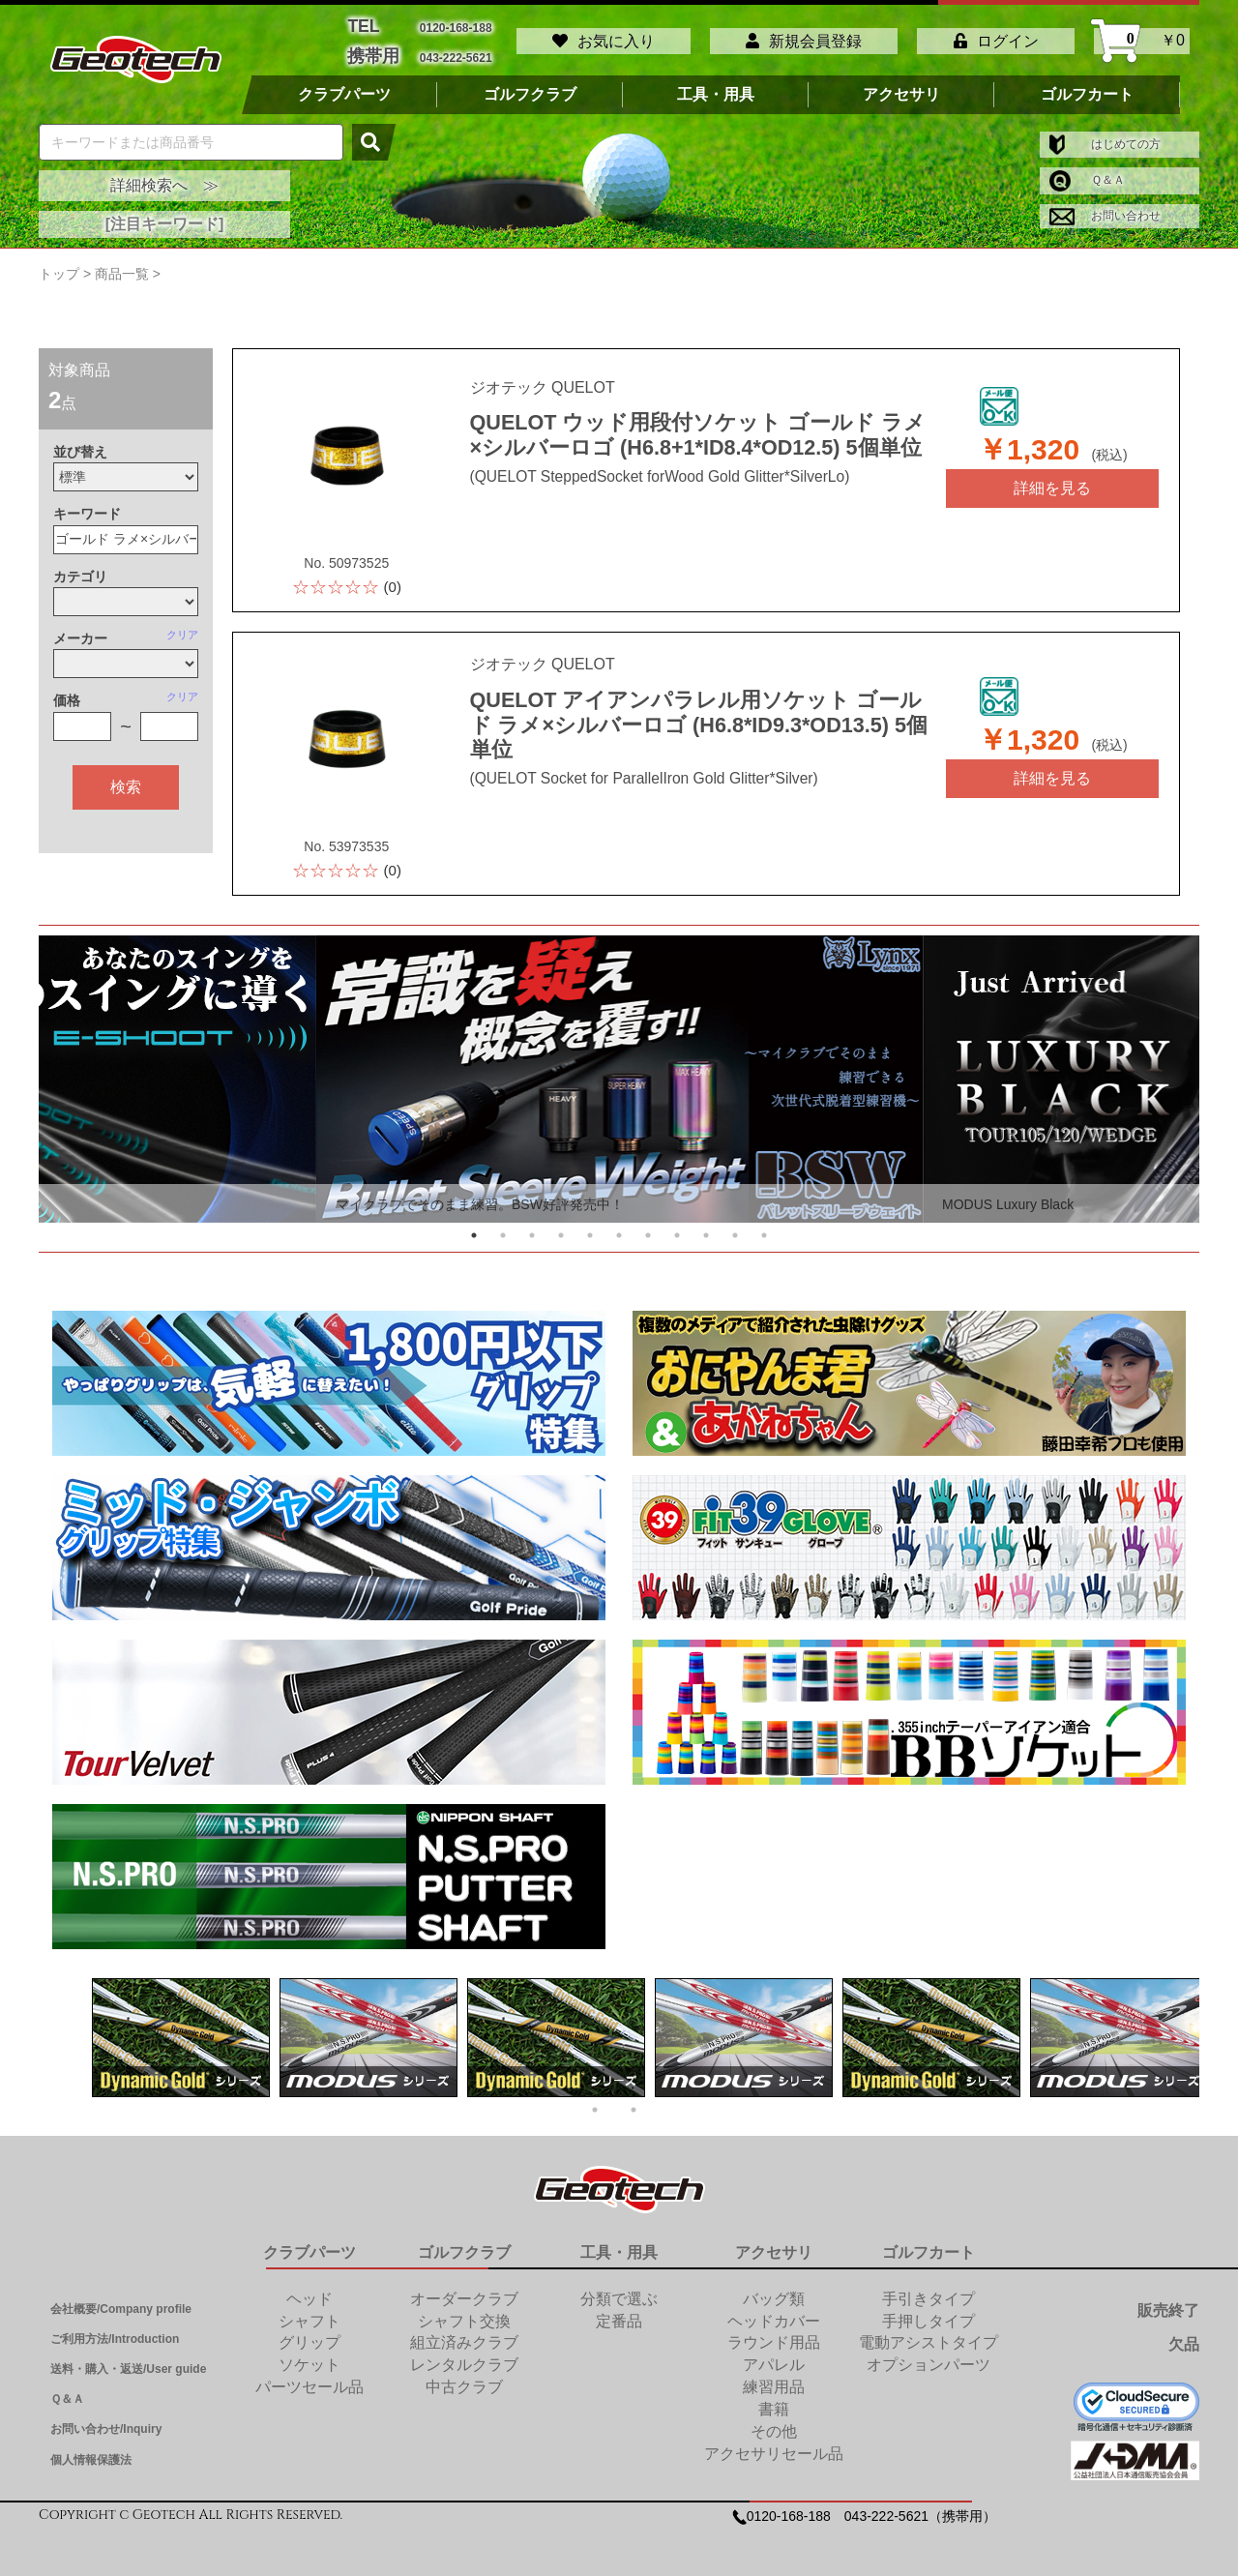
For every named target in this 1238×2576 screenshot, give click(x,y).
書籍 (773, 2398)
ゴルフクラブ (530, 84)
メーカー (80, 628)
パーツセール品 (309, 2376)
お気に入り (603, 36)
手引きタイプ (928, 2288)
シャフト (309, 2310)
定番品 (619, 2310)
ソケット (309, 2355)
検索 (125, 776)
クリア (182, 624)
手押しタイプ (928, 2310)
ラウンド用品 (773, 2332)
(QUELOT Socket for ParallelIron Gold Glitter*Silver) (626, 747)
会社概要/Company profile (121, 2298)
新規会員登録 (804, 36)
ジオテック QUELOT (542, 379)
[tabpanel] (619, 1069)
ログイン (996, 36)
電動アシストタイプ (928, 2332)
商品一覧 (122, 264)
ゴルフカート (1087, 84)
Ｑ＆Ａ (1087, 170)
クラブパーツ (344, 84)
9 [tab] (706, 1224)
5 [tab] (590, 1224)
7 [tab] (648, 1224)
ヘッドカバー (773, 2310)
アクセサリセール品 (773, 2443)
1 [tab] (474, 1224)
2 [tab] (503, 1224)
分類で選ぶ (619, 2288)
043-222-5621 (456, 49)
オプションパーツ (928, 2355)
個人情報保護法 (91, 2449)
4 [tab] (561, 1224)
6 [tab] (619, 1224)
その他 (774, 2421)
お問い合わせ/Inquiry (106, 2419)
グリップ (309, 2332)
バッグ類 (774, 2288)
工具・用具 (715, 84)
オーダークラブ (464, 2288)
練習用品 (774, 2376)
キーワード (87, 504)
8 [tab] (677, 1224)
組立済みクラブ (464, 2332)
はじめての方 (1105, 133)
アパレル (774, 2355)
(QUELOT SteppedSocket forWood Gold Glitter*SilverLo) (640, 463)
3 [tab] (532, 1224)
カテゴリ (80, 566)
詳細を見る (1052, 477)
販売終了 (1168, 2300)
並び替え (80, 441)
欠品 (1183, 2334)
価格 (66, 690)
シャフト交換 (464, 2310)
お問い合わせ (1105, 206)
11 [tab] (764, 1224)
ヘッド (309, 2288)
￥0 (1142, 36)
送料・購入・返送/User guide (128, 2358)
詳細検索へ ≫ (164, 175)
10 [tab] (735, 1224)
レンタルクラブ (464, 2355)
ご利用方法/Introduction (114, 2328)
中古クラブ (464, 2376)
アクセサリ (901, 84)
